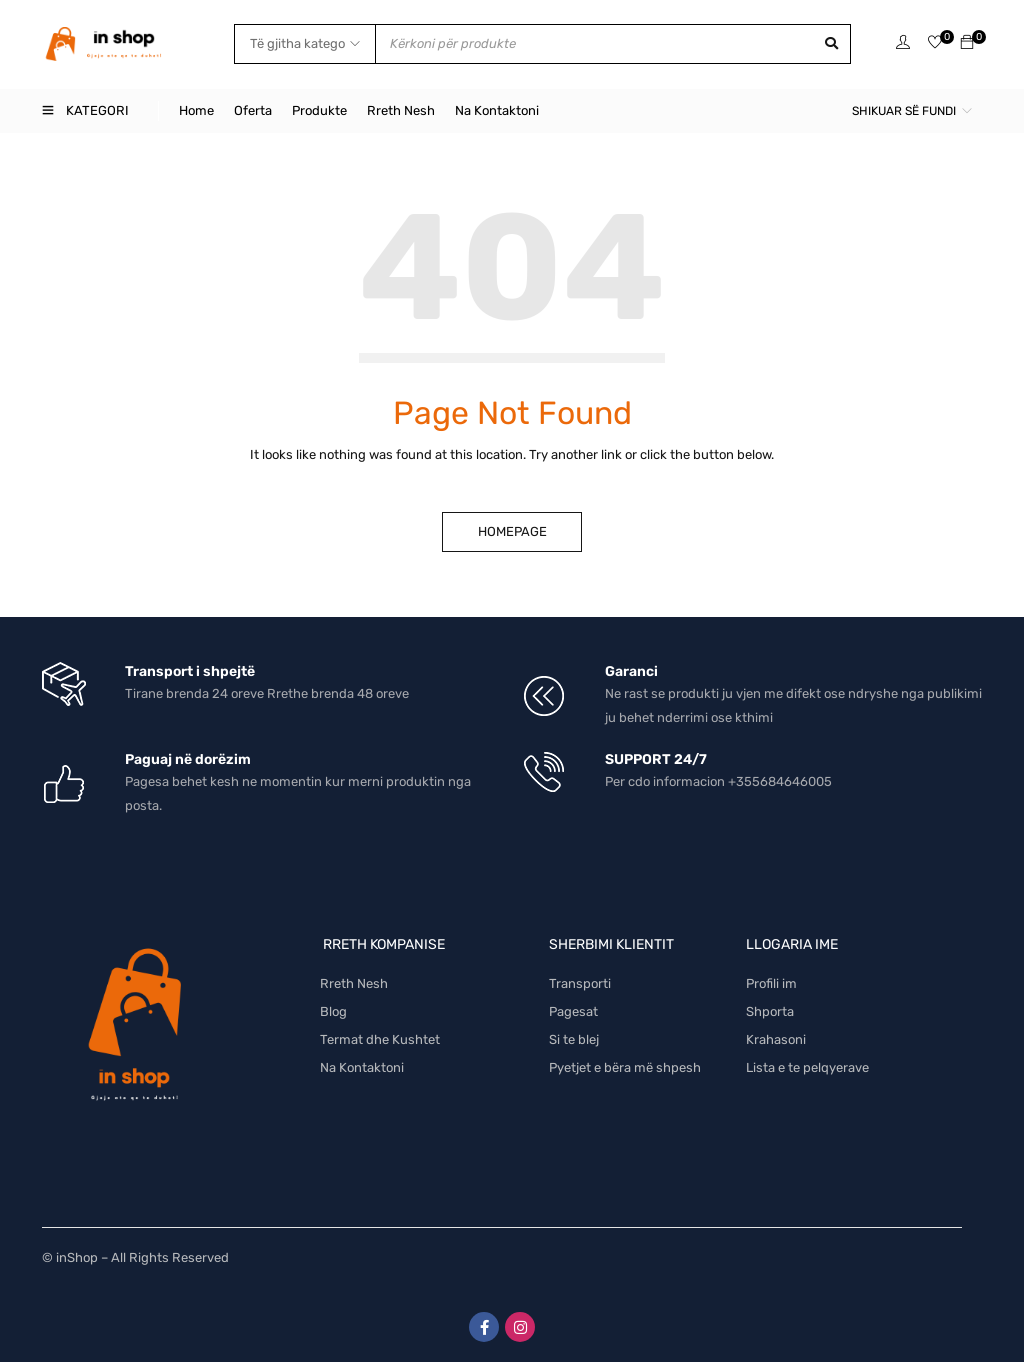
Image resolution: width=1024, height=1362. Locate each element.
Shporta (770, 1011)
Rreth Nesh (354, 983)
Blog (333, 1011)
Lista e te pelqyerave (807, 1067)
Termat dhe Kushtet (380, 1039)
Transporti (580, 983)
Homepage (512, 531)
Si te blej (574, 1039)
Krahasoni (776, 1039)
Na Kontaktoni (362, 1067)
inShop (77, 1257)
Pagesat (573, 1011)
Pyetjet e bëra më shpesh (625, 1067)
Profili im (771, 983)
